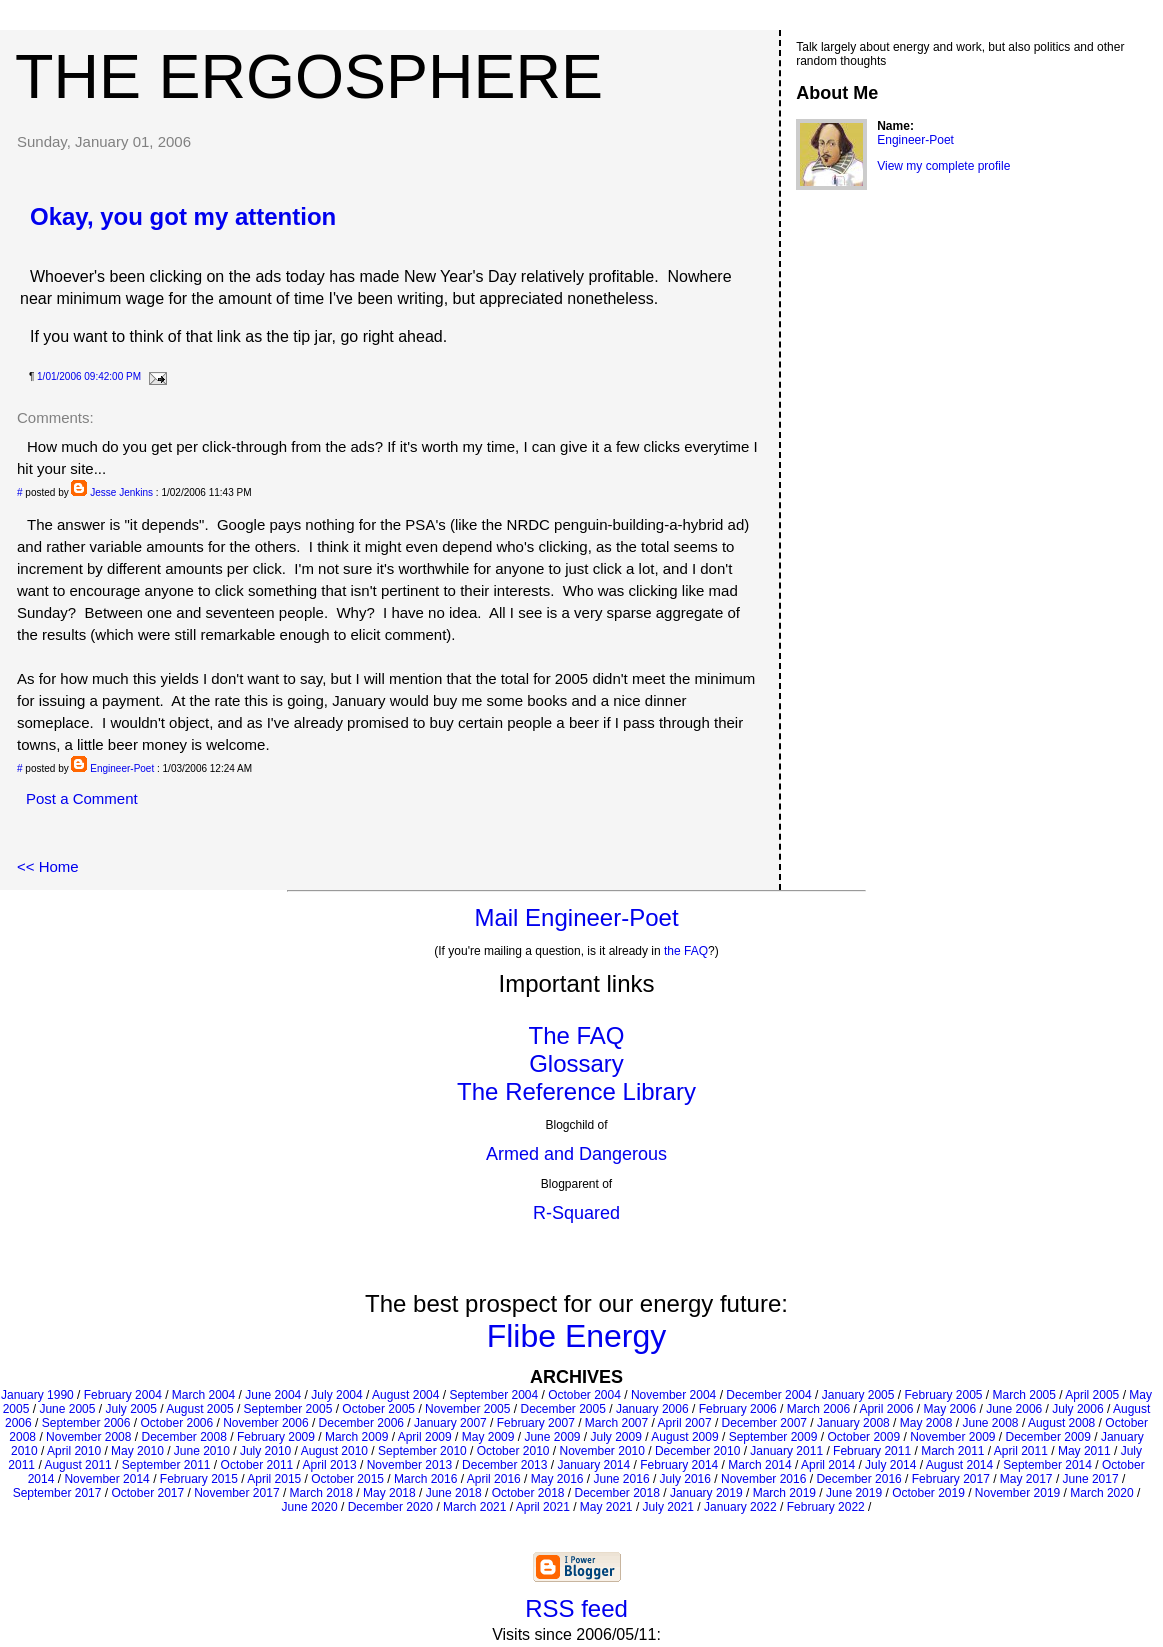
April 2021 (543, 1507)
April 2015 (274, 1479)
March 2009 (356, 1437)
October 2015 (347, 1479)
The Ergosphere (309, 76)
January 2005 (858, 1395)
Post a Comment (82, 798)
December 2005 (562, 1409)
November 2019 (1017, 1493)
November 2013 (409, 1465)
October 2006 (176, 1423)
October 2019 (928, 1493)
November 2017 (236, 1493)
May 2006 (949, 1409)
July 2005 (130, 1409)
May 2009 (488, 1437)
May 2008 (926, 1423)
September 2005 (288, 1409)
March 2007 (616, 1423)
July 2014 (890, 1465)
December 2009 (1048, 1437)
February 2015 (199, 1479)
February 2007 (536, 1423)
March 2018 (321, 1493)
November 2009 (952, 1437)
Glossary (576, 1063)
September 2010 (422, 1451)
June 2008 (990, 1423)
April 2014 (828, 1465)
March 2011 (952, 1451)
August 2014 (959, 1465)
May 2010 (137, 1451)
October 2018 (528, 1493)
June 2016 (622, 1479)
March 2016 (425, 1479)
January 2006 (652, 1409)
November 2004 (673, 1395)
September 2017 (57, 1493)
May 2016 (557, 1479)
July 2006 (1077, 1409)
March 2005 (1024, 1395)
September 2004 (493, 1395)
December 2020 (390, 1507)
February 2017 (951, 1479)
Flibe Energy (577, 1336)
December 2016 (858, 1479)
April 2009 (425, 1437)
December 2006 (361, 1423)
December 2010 (697, 1451)
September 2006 (86, 1423)
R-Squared (576, 1213)
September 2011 (166, 1465)
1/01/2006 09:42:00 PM (89, 376)
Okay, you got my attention (183, 216)
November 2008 (88, 1437)
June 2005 (67, 1409)
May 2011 (1084, 1451)
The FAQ (576, 1035)
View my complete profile (943, 166)
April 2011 (1021, 1451)
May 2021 (606, 1507)
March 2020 (1101, 1493)
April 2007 (685, 1423)
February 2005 (943, 1395)
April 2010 (74, 1451)
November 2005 (467, 1409)
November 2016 (763, 1479)
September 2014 (1047, 1465)
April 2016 (494, 1479)
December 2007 (764, 1423)
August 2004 (405, 1395)
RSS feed (576, 1608)
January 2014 (593, 1465)
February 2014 (679, 1465)
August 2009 (684, 1437)
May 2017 (1026, 1479)
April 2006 (886, 1409)
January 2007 (450, 1423)
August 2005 (199, 1409)
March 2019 (784, 1493)
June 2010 (202, 1451)
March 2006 (818, 1409)
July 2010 (265, 1451)
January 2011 (786, 1451)
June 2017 (1091, 1479)
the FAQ (686, 951)
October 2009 (863, 1437)
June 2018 (454, 1493)
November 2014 (106, 1479)
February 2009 (276, 1437)
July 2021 (668, 1507)
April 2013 (330, 1465)
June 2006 (1014, 1409)
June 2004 (273, 1395)
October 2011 (257, 1465)
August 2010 (334, 1451)
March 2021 (474, 1507)
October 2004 (584, 1395)
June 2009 (552, 1437)
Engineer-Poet (122, 768)
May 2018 (389, 1493)
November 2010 (602, 1451)
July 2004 (336, 1395)
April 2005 (1092, 1395)
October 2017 (147, 1493)
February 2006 (738, 1409)
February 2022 (826, 1507)
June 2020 (310, 1507)
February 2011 (872, 1451)
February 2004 (123, 1395)
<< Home (48, 866)
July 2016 (685, 1479)
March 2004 (203, 1395)
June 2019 (854, 1493)
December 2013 (504, 1465)
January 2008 (853, 1423)
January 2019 (706, 1493)
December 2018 (617, 1493)
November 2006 (265, 1423)
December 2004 (768, 1395)
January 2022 (740, 1507)
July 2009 (616, 1437)
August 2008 (1061, 1423)
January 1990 (37, 1395)
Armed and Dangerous (576, 1154)
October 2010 (513, 1451)
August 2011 (77, 1465)
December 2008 (183, 1437)
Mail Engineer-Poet (576, 917)
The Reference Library (576, 1091)
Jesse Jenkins (121, 492)
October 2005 (378, 1409)
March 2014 (759, 1465)
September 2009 (773, 1437)
